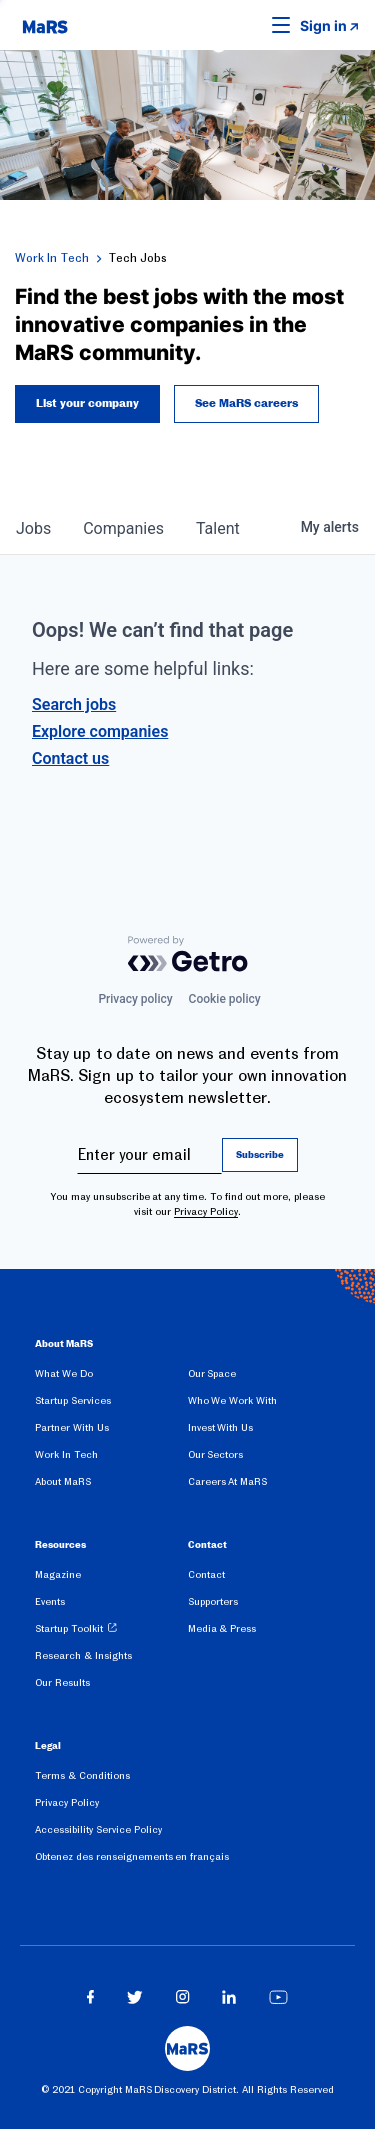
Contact (206, 1574)
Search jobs (74, 704)
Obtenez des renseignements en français (132, 1856)
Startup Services (73, 1400)
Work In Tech (52, 258)
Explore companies (100, 731)
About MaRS (63, 1481)
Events (50, 1601)
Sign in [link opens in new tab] (323, 25)
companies (123, 528)
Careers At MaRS (228, 1481)
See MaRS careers (246, 404)
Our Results (62, 1682)
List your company (87, 404)
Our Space (212, 1373)
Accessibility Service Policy (98, 1829)
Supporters (213, 1601)
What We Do (64, 1373)
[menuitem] (111, 1377)
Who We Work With (232, 1400)
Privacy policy (135, 999)
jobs (33, 528)
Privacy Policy (206, 1211)
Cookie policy (225, 999)
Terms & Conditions (82, 1775)
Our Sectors (216, 1454)
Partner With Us (72, 1427)
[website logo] (45, 25)
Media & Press (222, 1628)
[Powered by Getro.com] (188, 954)
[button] (250, 25)
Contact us (70, 758)
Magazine (58, 1574)
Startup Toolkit (69, 1628)
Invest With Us (221, 1427)
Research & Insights (83, 1655)
